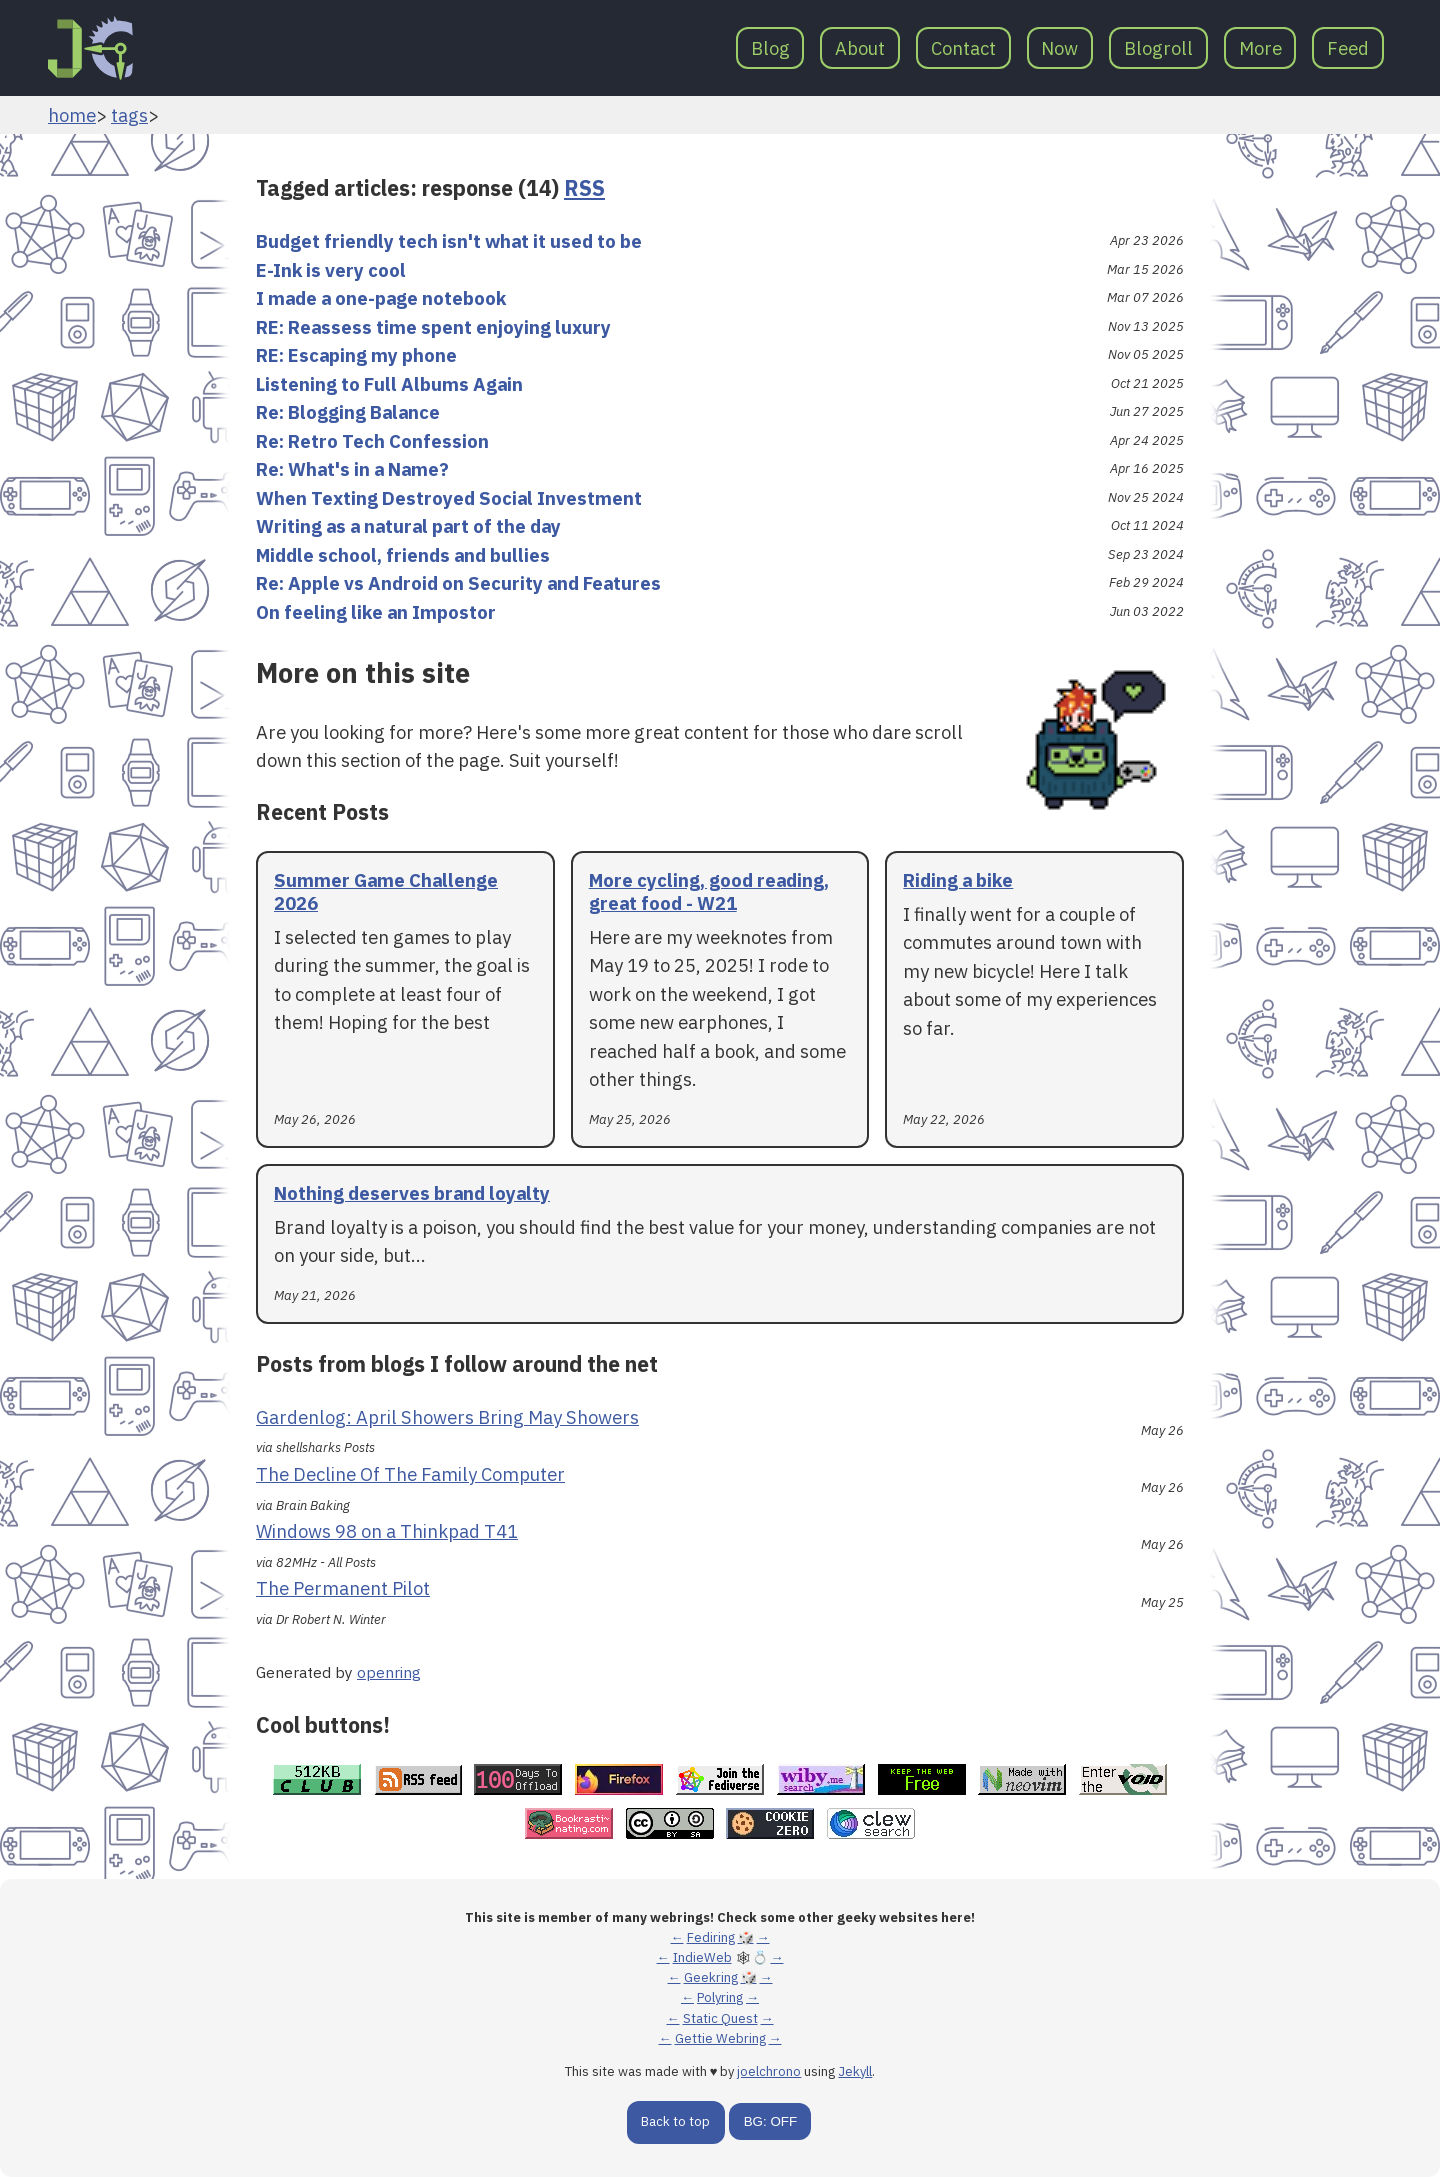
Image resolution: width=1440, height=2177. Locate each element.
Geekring (711, 1977)
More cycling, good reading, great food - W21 (709, 891)
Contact (963, 48)
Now (1059, 48)
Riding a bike (958, 880)
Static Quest (720, 2018)
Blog (770, 48)
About (860, 48)
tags (129, 115)
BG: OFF (770, 2121)
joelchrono (769, 2071)
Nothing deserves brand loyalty (412, 1193)
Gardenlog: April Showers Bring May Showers (447, 1417)
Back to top (675, 2121)
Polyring (720, 1997)
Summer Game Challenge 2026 (386, 891)
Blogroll (1158, 48)
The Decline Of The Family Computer (410, 1474)
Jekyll (855, 2071)
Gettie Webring (720, 2038)
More (1260, 48)
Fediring (711, 1937)
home (72, 115)
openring (389, 1672)
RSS (584, 188)
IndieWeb (702, 1957)
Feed (1348, 48)
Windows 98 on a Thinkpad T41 (387, 1531)
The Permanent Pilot (343, 1588)
